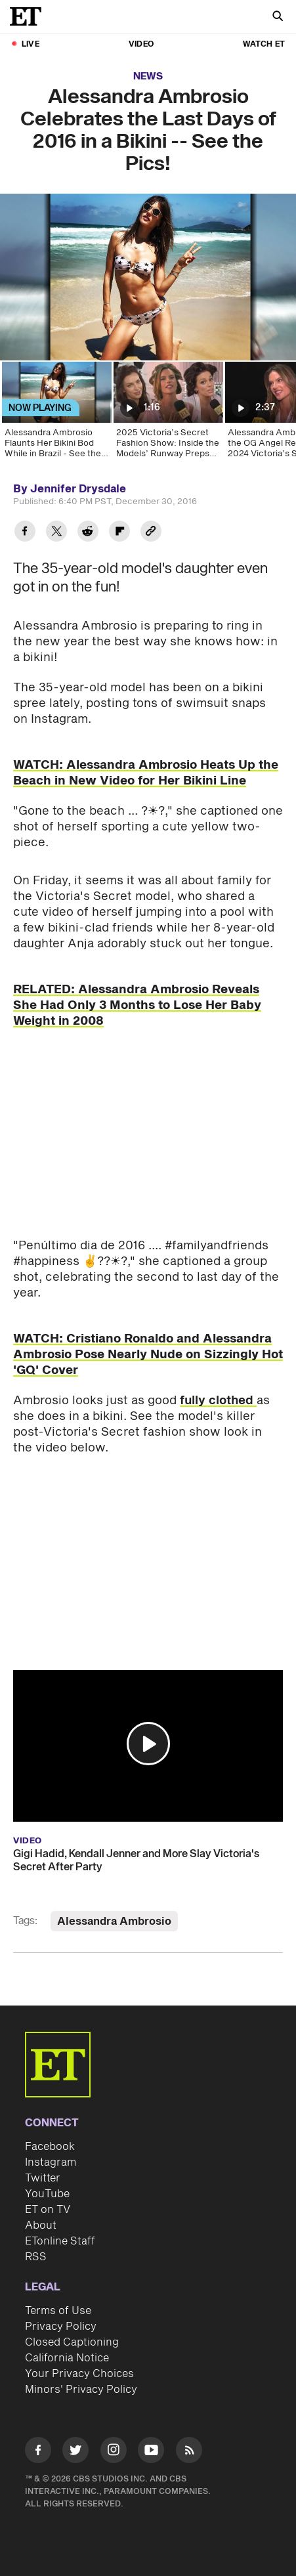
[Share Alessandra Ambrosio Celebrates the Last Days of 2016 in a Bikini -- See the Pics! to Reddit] (88, 532)
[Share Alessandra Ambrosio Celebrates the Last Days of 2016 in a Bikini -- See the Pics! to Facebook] (25, 532)
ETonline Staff (60, 2241)
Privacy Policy (60, 2326)
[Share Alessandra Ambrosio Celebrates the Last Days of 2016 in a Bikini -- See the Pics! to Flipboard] (119, 532)
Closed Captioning (72, 2342)
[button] (148, 1743)
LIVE (30, 44)
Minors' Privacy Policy (81, 2389)
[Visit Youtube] (151, 2452)
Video (141, 44)
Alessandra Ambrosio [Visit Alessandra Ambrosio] (114, 1921)
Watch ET (264, 44)
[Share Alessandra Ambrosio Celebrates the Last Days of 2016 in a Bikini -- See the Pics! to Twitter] (56, 532)
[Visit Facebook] (38, 2452)
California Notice (67, 2358)
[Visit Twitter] (75, 2452)
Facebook (50, 2147)
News (148, 76)
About (40, 2225)
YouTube (47, 2194)
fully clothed (218, 1400)
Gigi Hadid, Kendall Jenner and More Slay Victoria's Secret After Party (136, 1860)
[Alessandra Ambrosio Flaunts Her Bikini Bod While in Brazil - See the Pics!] (56, 414)
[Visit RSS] (189, 2452)
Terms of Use (58, 2311)
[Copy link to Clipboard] (151, 532)
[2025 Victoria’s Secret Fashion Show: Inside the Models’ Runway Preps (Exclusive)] (167, 414)
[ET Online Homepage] (29, 16)
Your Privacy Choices (79, 2374)
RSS (36, 2257)
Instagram (50, 2162)
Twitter (42, 2178)
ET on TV (47, 2210)
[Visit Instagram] (113, 2452)
